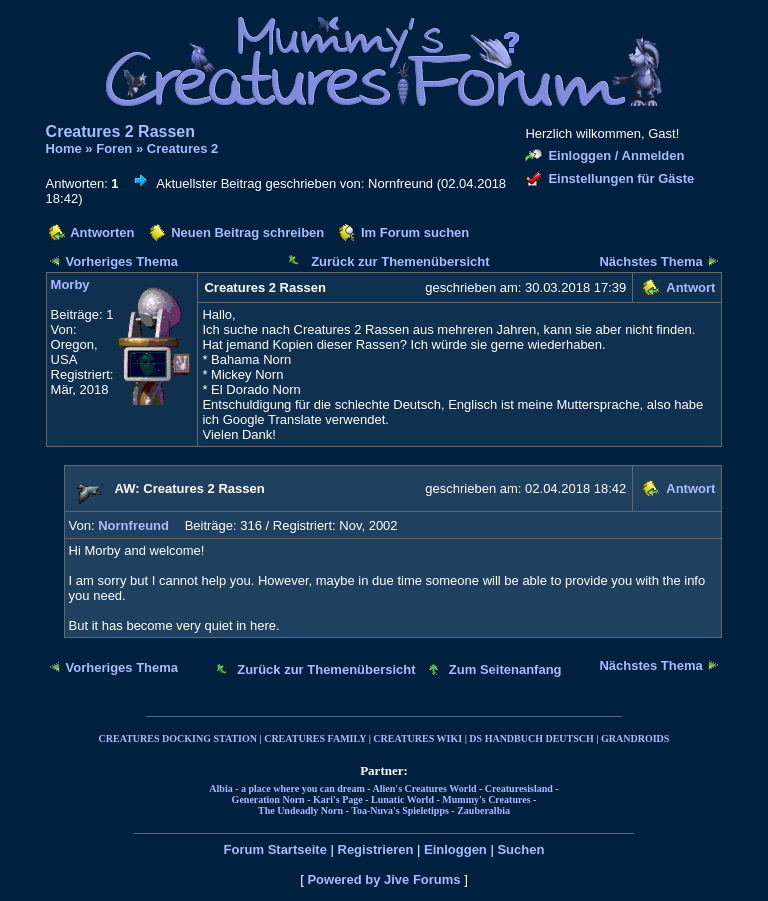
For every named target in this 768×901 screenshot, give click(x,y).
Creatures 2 (183, 148)
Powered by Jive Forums (383, 879)
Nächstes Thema (650, 261)
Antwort (690, 287)
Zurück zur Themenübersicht (400, 261)
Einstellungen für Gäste (621, 178)
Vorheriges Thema (122, 261)
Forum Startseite (275, 849)
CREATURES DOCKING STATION (178, 738)
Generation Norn (268, 799)
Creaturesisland (519, 788)
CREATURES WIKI (417, 738)
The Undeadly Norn (300, 810)
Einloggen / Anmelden (616, 155)
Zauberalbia (483, 810)
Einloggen (455, 849)
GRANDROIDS (635, 738)
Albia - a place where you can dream (286, 788)
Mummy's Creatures (486, 799)
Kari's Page (338, 799)
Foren (114, 148)
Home (64, 148)
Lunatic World (402, 799)
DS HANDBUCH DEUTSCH (531, 738)
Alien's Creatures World (425, 788)
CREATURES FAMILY (315, 738)
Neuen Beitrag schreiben (247, 232)
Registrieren (376, 849)
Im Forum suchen (415, 232)
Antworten (102, 232)
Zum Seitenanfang (505, 669)
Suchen (520, 849)
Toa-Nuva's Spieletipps (400, 810)
